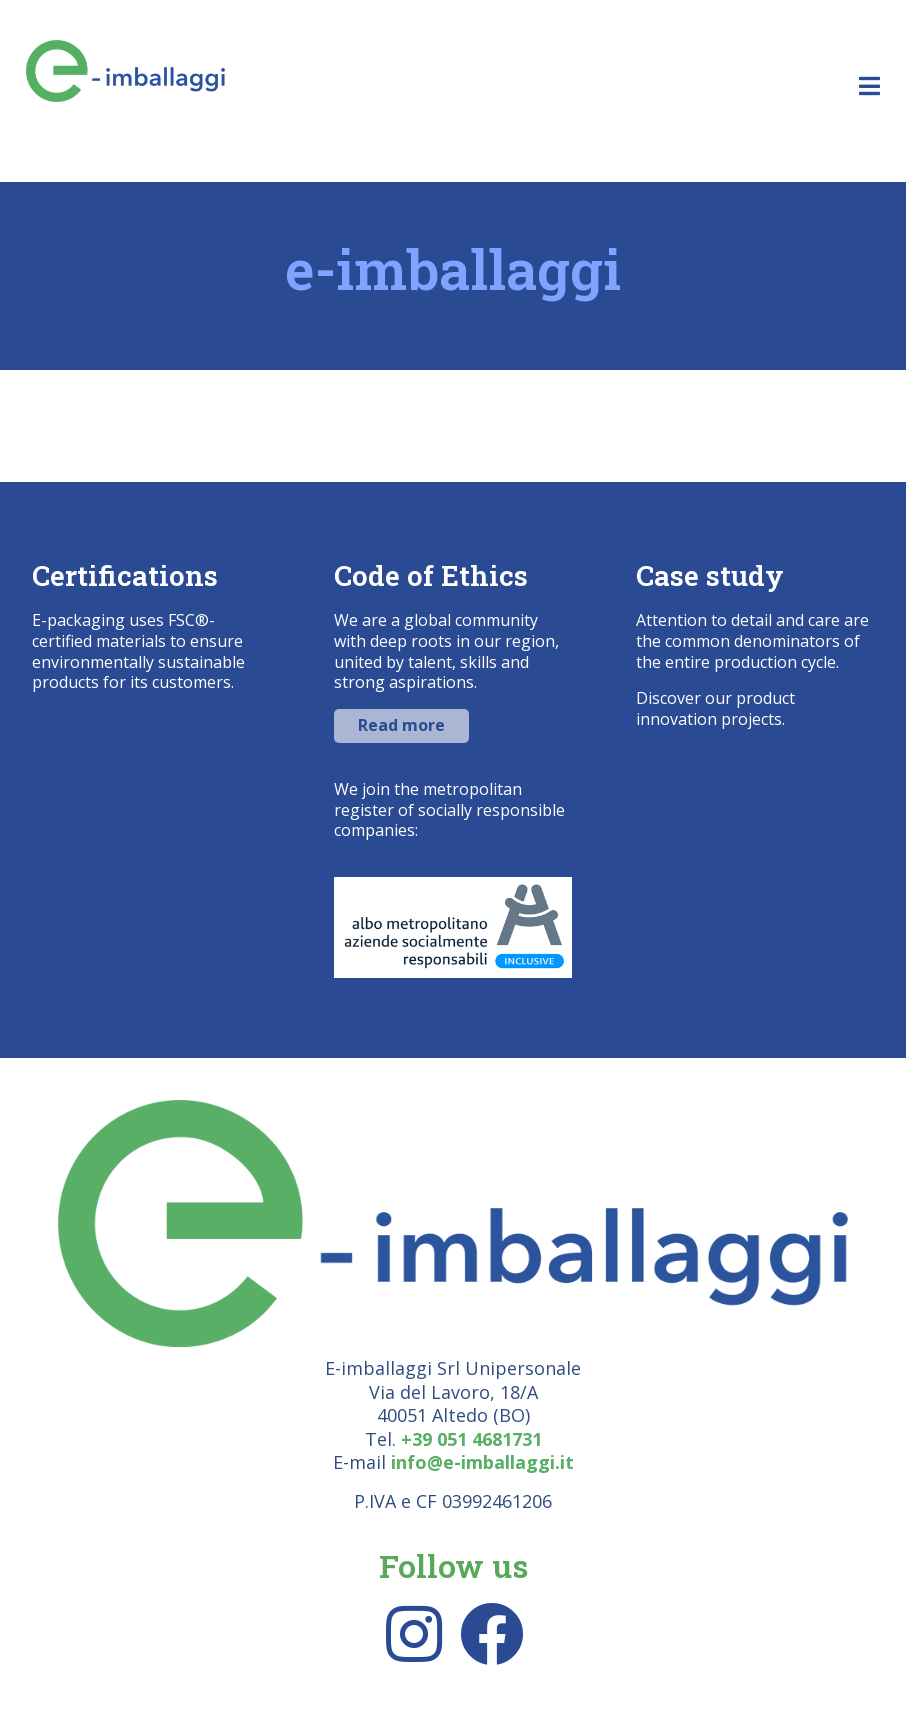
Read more (401, 725)
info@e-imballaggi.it (482, 1462)
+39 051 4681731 (471, 1439)
